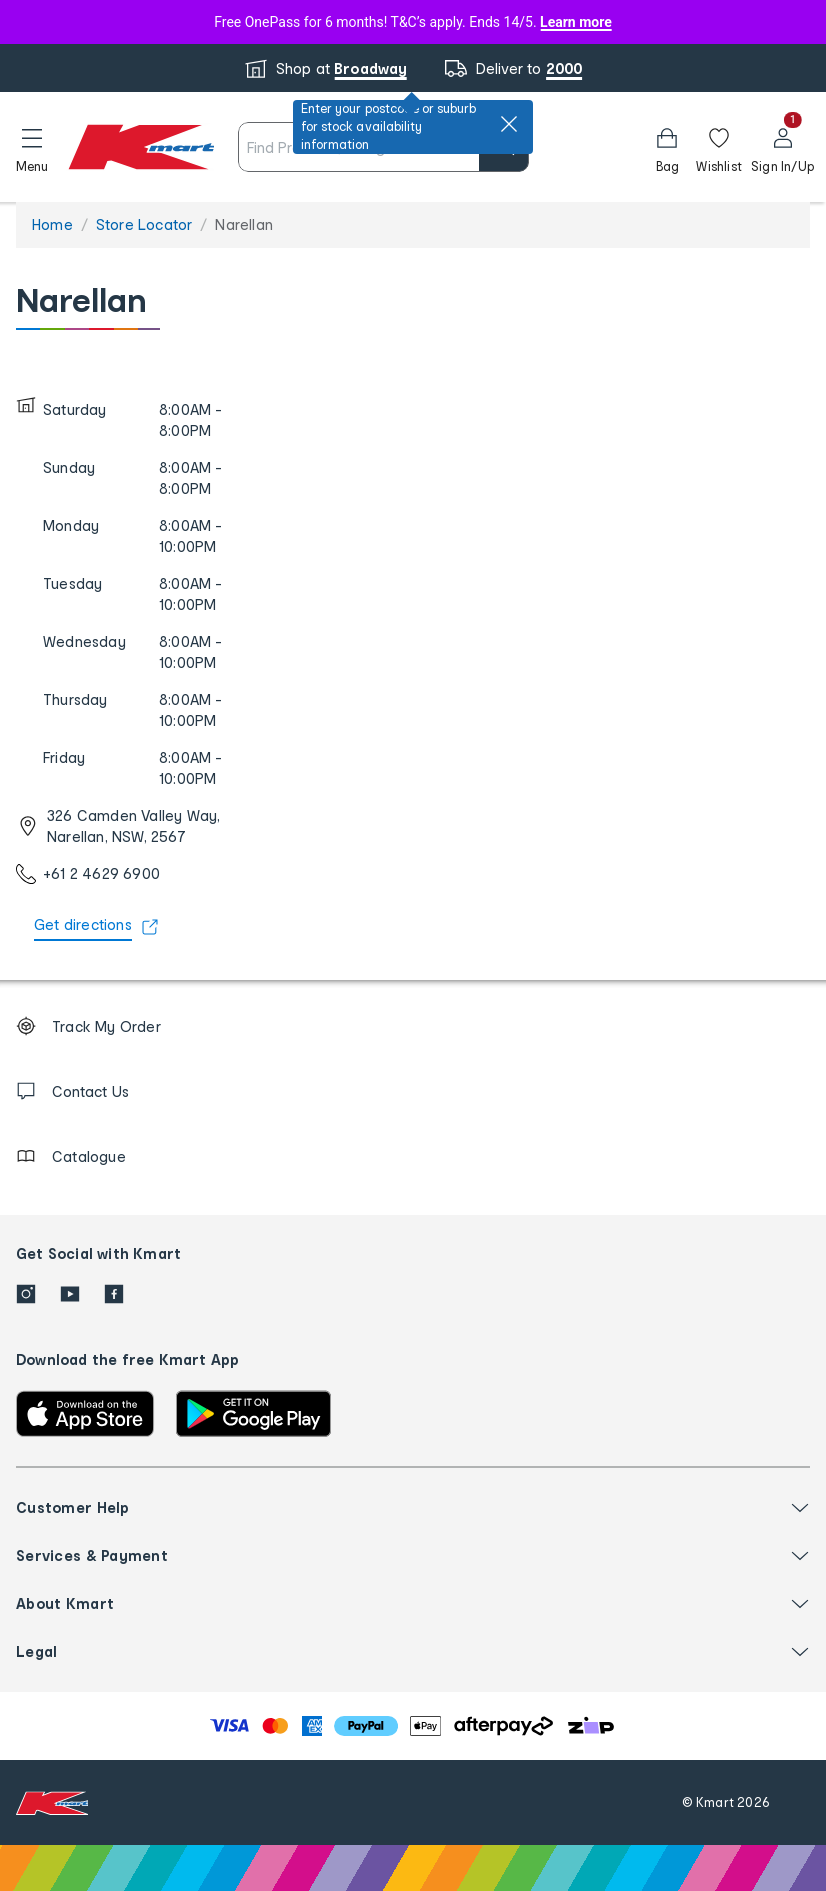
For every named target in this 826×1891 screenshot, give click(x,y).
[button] (32, 147)
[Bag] (667, 147)
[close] (509, 124)
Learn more (576, 22)
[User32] (782, 147)
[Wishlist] (719, 147)
